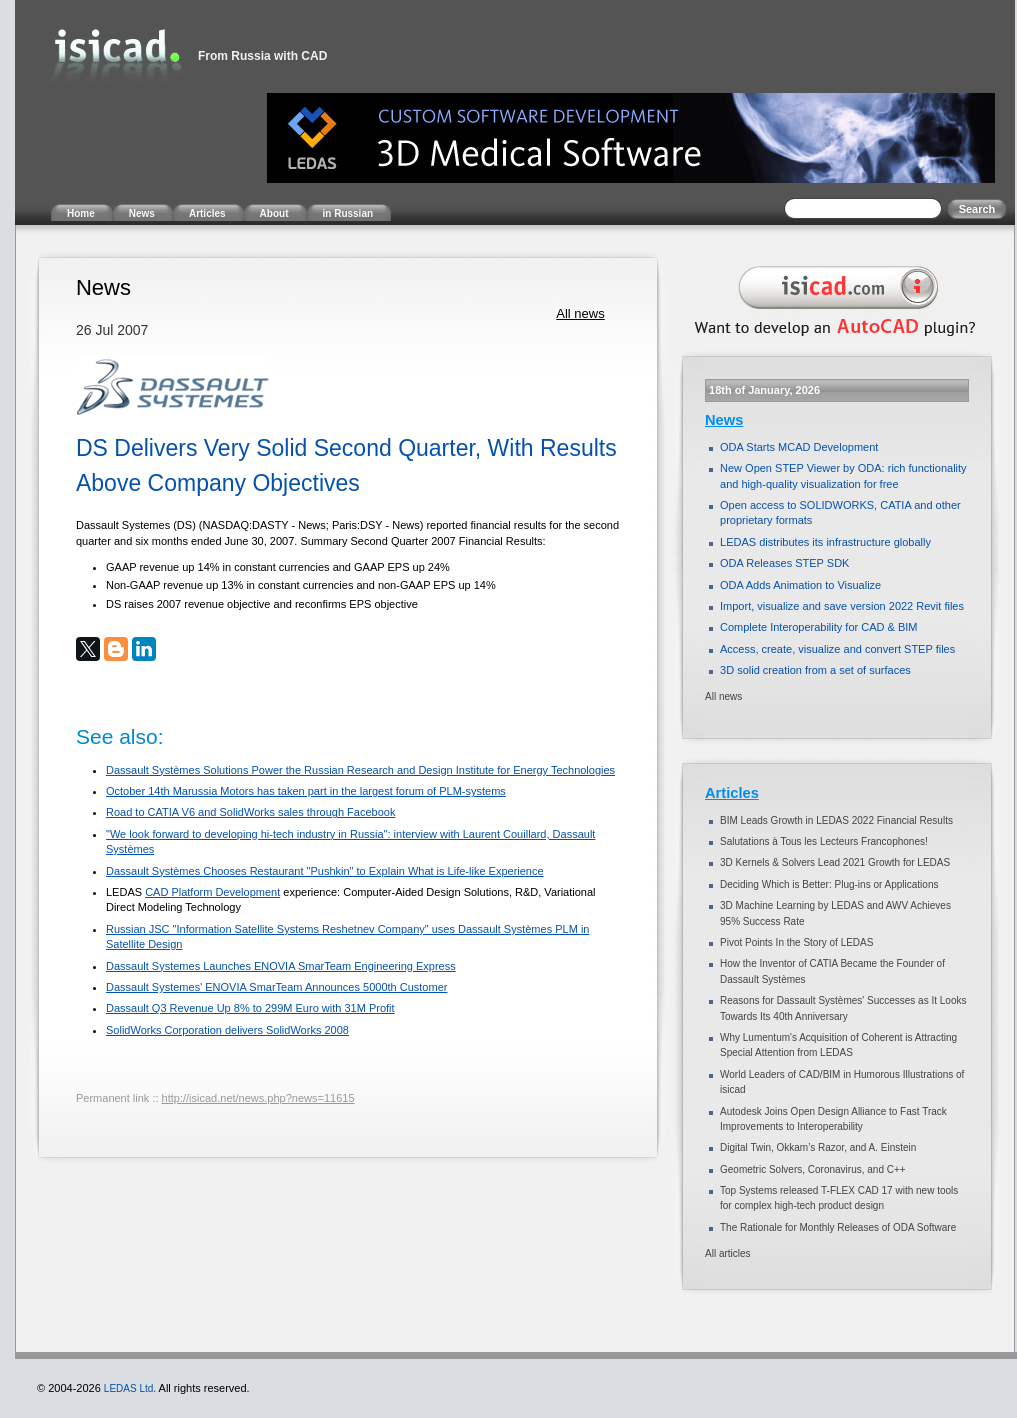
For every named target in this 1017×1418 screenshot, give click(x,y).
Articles (732, 793)
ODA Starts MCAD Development (799, 447)
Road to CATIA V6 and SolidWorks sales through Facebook (250, 812)
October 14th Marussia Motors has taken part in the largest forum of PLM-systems (306, 791)
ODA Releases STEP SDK (784, 563)
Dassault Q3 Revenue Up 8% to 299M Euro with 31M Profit (250, 1008)
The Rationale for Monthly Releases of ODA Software (838, 1227)
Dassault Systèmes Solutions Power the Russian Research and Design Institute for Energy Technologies (360, 770)
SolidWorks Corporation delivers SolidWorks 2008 (227, 1030)
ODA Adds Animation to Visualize (800, 585)
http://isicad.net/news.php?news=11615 (258, 1098)
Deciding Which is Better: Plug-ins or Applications (829, 884)
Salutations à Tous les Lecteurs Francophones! (824, 841)
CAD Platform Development (212, 892)
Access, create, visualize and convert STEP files (837, 649)
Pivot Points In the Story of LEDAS (796, 942)
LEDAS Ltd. (130, 1388)
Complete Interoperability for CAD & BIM (818, 627)
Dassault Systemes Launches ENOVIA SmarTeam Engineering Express (281, 966)
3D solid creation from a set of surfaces (815, 670)
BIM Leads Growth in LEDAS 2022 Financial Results (836, 820)
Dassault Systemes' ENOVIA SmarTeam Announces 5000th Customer (276, 987)
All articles (728, 1253)
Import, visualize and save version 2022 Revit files (842, 606)
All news (580, 313)
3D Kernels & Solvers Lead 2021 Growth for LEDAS (835, 862)
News (724, 420)
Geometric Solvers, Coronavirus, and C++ (813, 1169)
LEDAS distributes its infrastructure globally (825, 542)
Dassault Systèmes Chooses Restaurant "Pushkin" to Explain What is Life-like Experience (325, 871)
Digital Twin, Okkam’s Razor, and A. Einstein (818, 1147)
